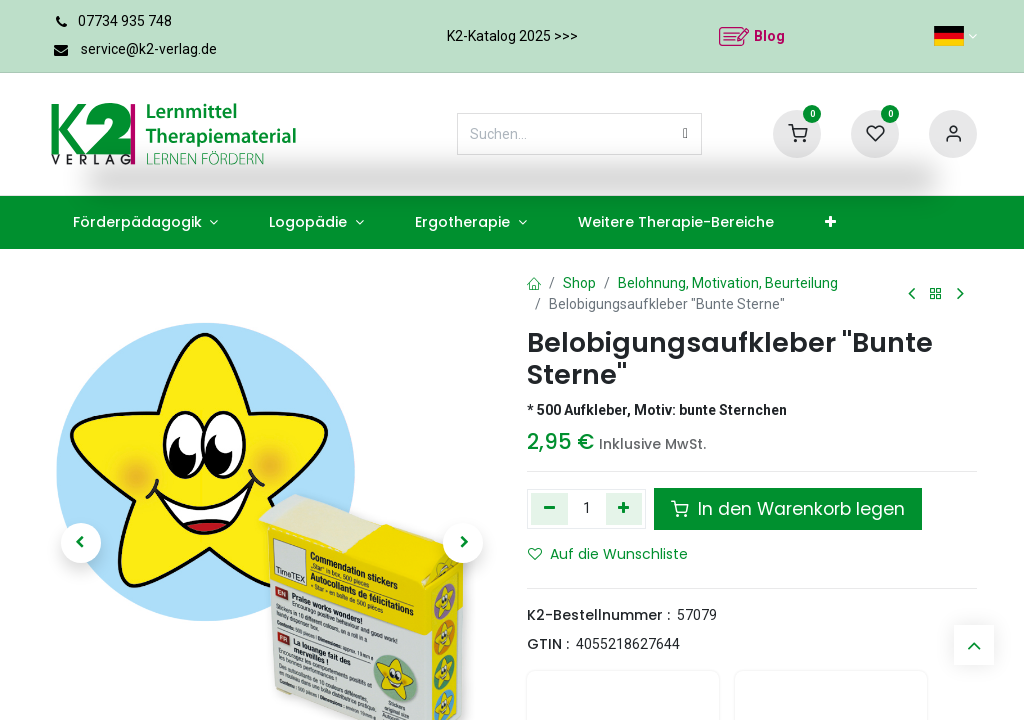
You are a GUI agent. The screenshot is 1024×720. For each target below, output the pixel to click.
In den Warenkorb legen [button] (788, 509)
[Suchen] (685, 134)
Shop (579, 283)
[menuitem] (145, 222)
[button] (81, 543)
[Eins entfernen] (549, 509)
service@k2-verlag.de (149, 49)
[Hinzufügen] (624, 509)
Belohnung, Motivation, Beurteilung (728, 283)
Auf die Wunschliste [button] (608, 554)
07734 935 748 (125, 21)
